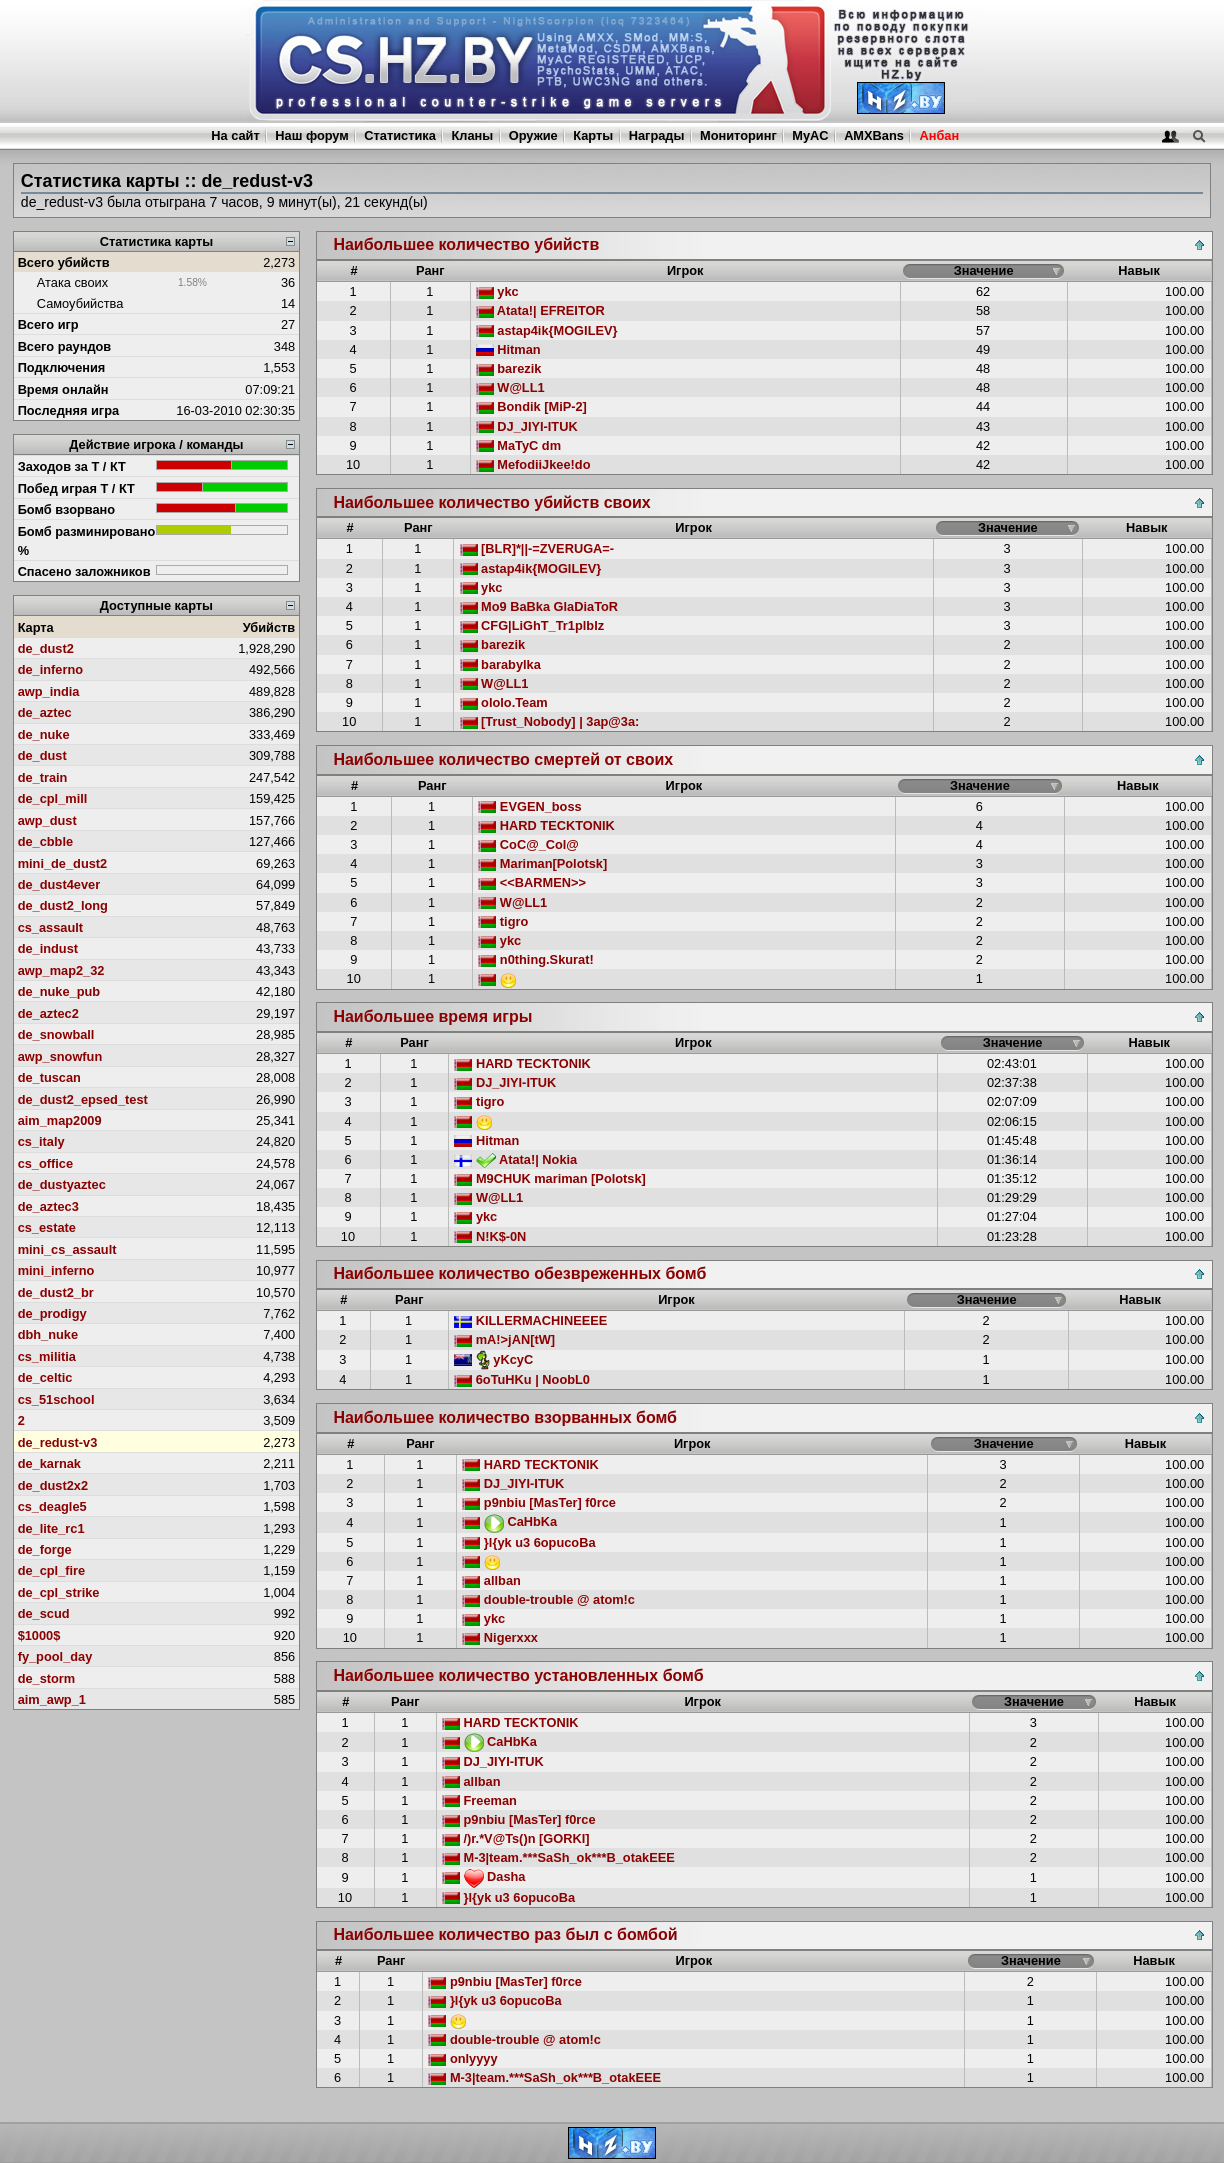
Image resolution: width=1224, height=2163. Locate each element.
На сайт (235, 135)
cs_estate (47, 1227)
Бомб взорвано (67, 509)
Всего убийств (64, 262)
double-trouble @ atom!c (548, 1599)
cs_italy (41, 1141)
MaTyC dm (518, 445)
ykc (497, 291)
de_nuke (44, 734)
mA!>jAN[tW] (504, 1339)
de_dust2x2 (53, 1485)
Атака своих (72, 282)
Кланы (472, 135)
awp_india (49, 691)
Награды (657, 135)
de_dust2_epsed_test (83, 1099)
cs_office (45, 1163)
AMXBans (874, 135)
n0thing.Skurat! (535, 959)
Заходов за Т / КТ (72, 466)
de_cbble (45, 841)
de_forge (45, 1549)
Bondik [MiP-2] (531, 406)
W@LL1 (510, 387)
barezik (509, 368)
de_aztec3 (48, 1206)
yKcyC (493, 1359)
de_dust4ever (59, 884)
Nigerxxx (500, 1637)
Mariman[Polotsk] (542, 863)
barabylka (500, 664)
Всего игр (48, 324)
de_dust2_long (63, 905)
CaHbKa (509, 1521)
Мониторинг (738, 135)
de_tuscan (49, 1077)
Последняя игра (69, 410)
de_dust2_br (56, 1292)
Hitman (508, 349)
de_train (43, 777)
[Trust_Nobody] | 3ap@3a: (550, 721)
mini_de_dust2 (63, 863)
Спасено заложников (84, 571)
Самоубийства (80, 303)
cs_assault (50, 927)
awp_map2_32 (61, 970)
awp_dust (47, 820)
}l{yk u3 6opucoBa (528, 1542)
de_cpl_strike (59, 1592)
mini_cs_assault (67, 1249)
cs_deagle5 (52, 1506)
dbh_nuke (48, 1334)
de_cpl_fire (52, 1570)
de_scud (44, 1613)
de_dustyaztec (62, 1184)
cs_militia (47, 1356)
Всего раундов (65, 346)
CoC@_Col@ (528, 844)
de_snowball (56, 1034)
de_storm (47, 1678)
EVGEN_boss (529, 806)
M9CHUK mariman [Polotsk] (550, 1178)
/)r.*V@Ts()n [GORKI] (516, 1838)
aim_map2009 (60, 1120)
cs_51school (56, 1399)
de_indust (48, 948)
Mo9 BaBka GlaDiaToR (539, 606)
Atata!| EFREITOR (540, 310)
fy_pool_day (55, 1656)
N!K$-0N (490, 1236)
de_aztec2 (48, 1013)
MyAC (810, 135)
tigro (503, 921)
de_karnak (49, 1463)
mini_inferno (56, 1270)
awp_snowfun (60, 1056)
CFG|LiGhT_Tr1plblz (532, 625)
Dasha (484, 1876)
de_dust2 (46, 648)
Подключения (62, 367)
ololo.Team (504, 702)
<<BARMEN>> (532, 882)
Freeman (479, 1800)
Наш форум (312, 135)
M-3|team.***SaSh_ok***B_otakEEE (558, 1857)
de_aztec (45, 712)
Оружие (533, 135)
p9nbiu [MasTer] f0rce (539, 1502)
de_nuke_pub (59, 991)
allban (491, 1580)
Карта (36, 627)
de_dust (42, 755)
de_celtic (45, 1377)
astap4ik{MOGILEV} (547, 330)
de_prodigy (52, 1313)
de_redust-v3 (58, 1442)
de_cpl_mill (53, 798)
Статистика (400, 135)
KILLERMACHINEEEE (530, 1320)
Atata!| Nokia (515, 1159)
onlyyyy (462, 2058)
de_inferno (50, 669)
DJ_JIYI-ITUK (527, 426)
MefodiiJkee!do (533, 464)
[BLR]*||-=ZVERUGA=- (537, 548)
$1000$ (39, 1635)
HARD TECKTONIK (546, 825)
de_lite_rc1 (51, 1528)
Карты (593, 135)
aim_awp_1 (52, 1699)
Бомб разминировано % (87, 541)
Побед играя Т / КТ (76, 488)
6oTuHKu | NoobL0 (522, 1379)
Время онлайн (63, 389)
